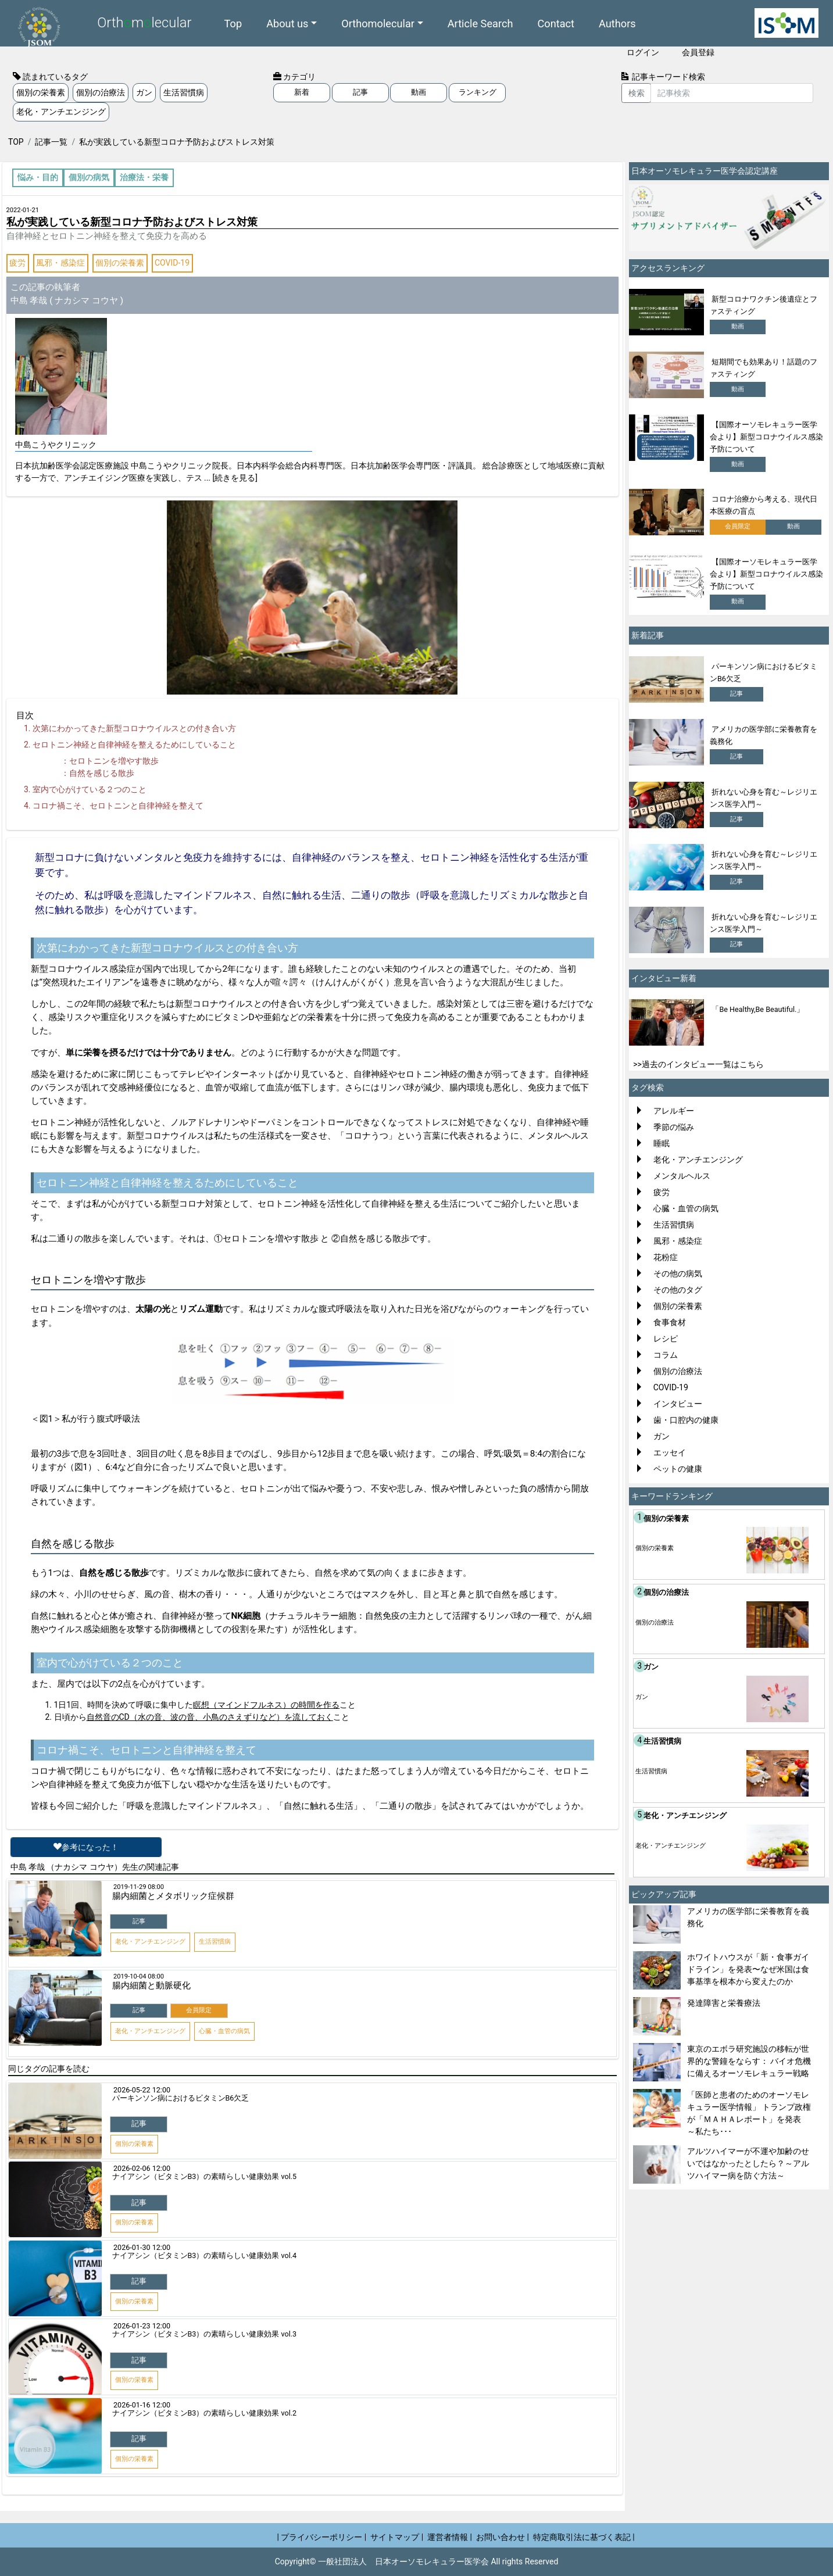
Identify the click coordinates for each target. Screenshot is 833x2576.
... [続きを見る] (231, 477)
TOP (16, 141)
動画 (418, 92)
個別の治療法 (100, 92)
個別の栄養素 (40, 92)
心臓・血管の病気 (685, 1208)
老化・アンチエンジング (61, 111)
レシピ (665, 1338)
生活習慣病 (183, 92)
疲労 (17, 262)
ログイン (643, 52)
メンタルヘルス (681, 1175)
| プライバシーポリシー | (321, 2537)
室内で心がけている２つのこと (89, 789)
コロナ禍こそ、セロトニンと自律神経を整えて (118, 805)
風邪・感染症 (60, 262)
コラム (665, 1354)
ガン (144, 92)
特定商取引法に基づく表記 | (584, 2537)
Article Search (480, 23)
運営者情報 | (449, 2537)
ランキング (477, 92)
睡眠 (661, 1143)
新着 (301, 92)
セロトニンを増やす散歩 (114, 760)
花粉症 (665, 1257)
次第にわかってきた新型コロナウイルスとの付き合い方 (134, 728)
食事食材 (669, 1322)
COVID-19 (172, 262)
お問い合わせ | (502, 2537)
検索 (636, 93)
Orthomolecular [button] (377, 23)
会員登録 (698, 52)
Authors (617, 23)
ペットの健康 (677, 1468)
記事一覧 (51, 141)
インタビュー (677, 1403)
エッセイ (669, 1452)
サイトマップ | (396, 2537)
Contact (555, 23)
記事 (360, 92)
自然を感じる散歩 (101, 773)
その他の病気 (677, 1273)
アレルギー (673, 1110)
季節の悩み (673, 1127)
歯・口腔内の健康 (685, 1420)
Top (233, 23)
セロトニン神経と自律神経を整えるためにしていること (134, 744)
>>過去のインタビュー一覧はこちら (698, 1064)
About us (287, 23)
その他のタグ (677, 1289)
